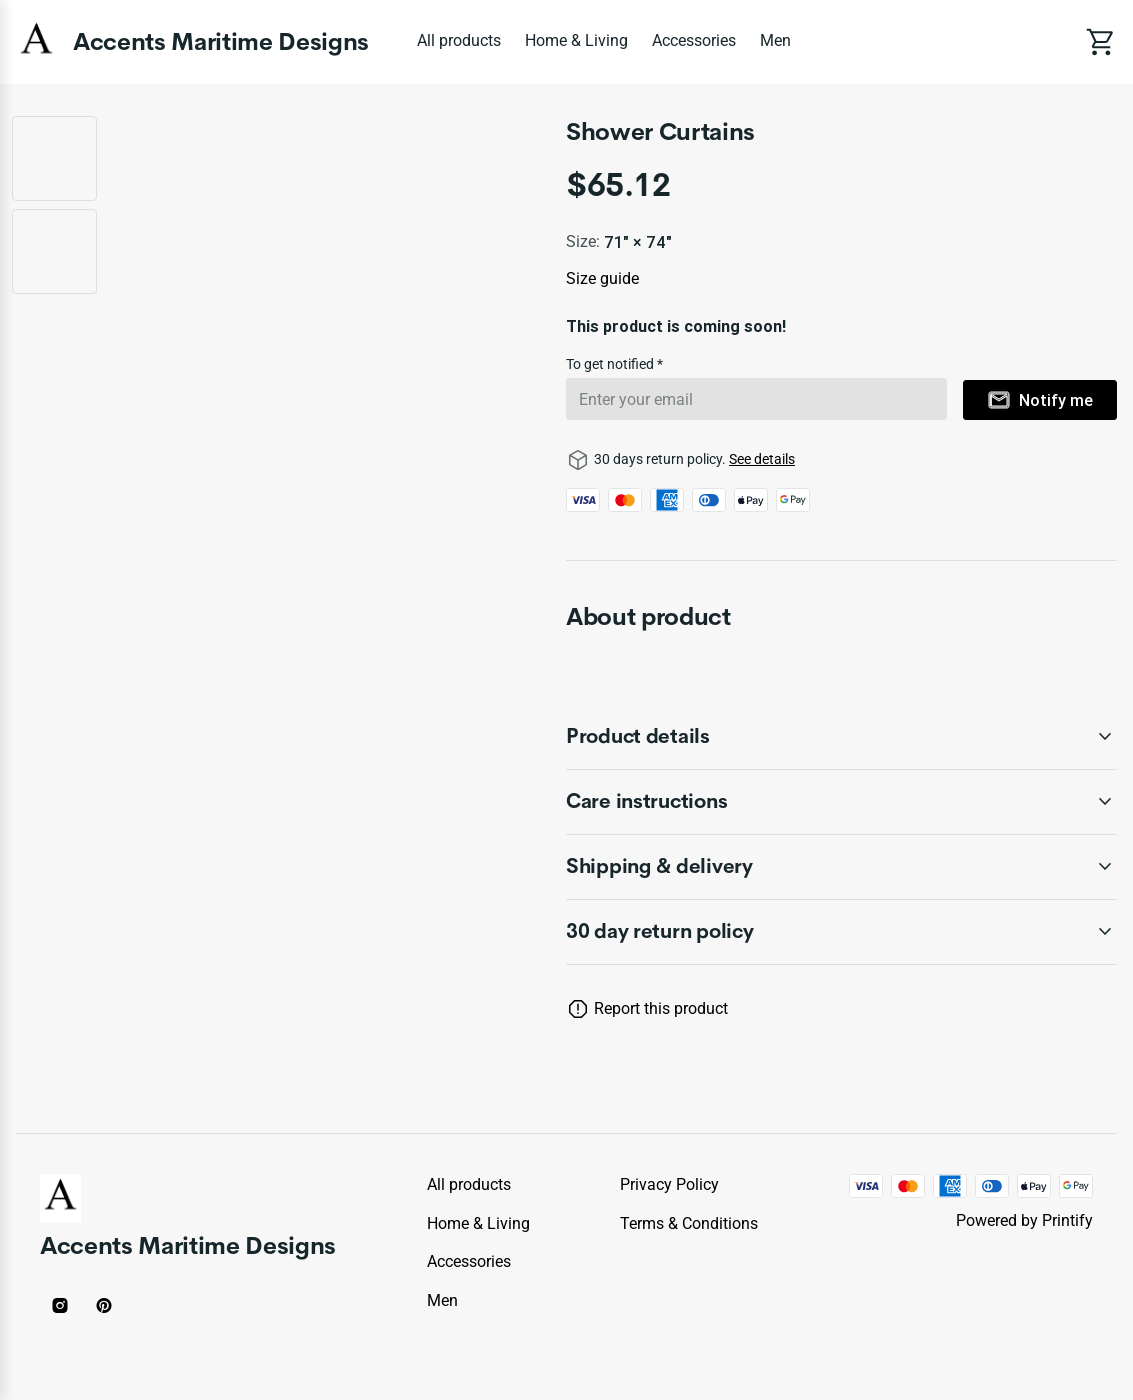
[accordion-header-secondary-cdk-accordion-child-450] (841, 932)
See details (762, 459)
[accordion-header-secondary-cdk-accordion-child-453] (841, 867)
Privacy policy (669, 1184)
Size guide (602, 278)
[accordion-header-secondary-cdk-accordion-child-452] (841, 802)
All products (459, 40)
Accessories (694, 40)
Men (775, 40)
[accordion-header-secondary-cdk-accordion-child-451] (841, 737)
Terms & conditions (689, 1223)
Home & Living (576, 40)
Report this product (661, 1008)
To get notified (611, 364)
